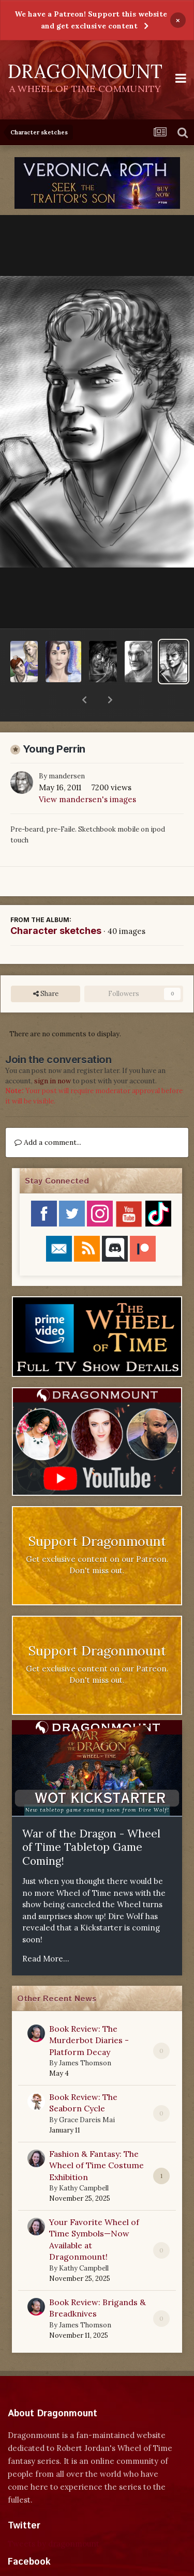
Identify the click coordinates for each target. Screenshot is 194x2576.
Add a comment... (47, 1115)
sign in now (52, 1054)
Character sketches (55, 903)
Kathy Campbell (84, 2161)
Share (45, 967)
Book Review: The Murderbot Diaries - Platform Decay (89, 2013)
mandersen (67, 749)
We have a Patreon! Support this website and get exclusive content (90, 19)
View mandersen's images (87, 772)
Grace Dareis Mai (87, 2093)
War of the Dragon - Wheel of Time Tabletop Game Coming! (91, 1820)
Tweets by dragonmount (53, 2517)
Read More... (45, 1932)
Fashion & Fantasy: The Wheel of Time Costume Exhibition (96, 2138)
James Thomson (85, 2036)
